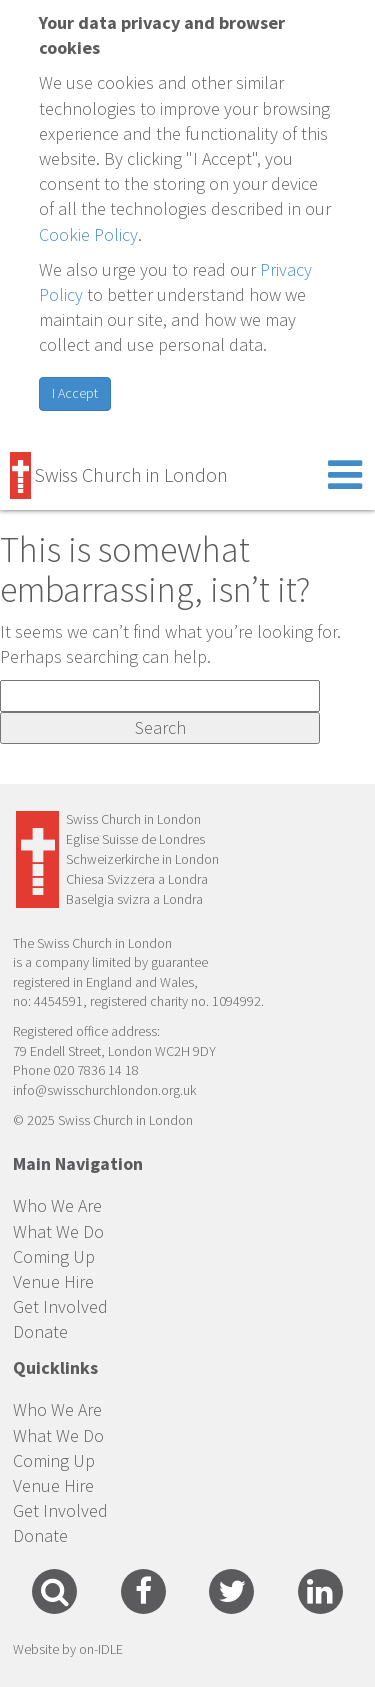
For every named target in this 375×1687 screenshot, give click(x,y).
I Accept (75, 393)
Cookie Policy (88, 234)
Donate (40, 1331)
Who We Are (57, 1205)
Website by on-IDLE (68, 1649)
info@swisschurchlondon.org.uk (104, 1090)
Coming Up (54, 1256)
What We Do (58, 1231)
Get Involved (60, 1306)
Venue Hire (53, 1281)
